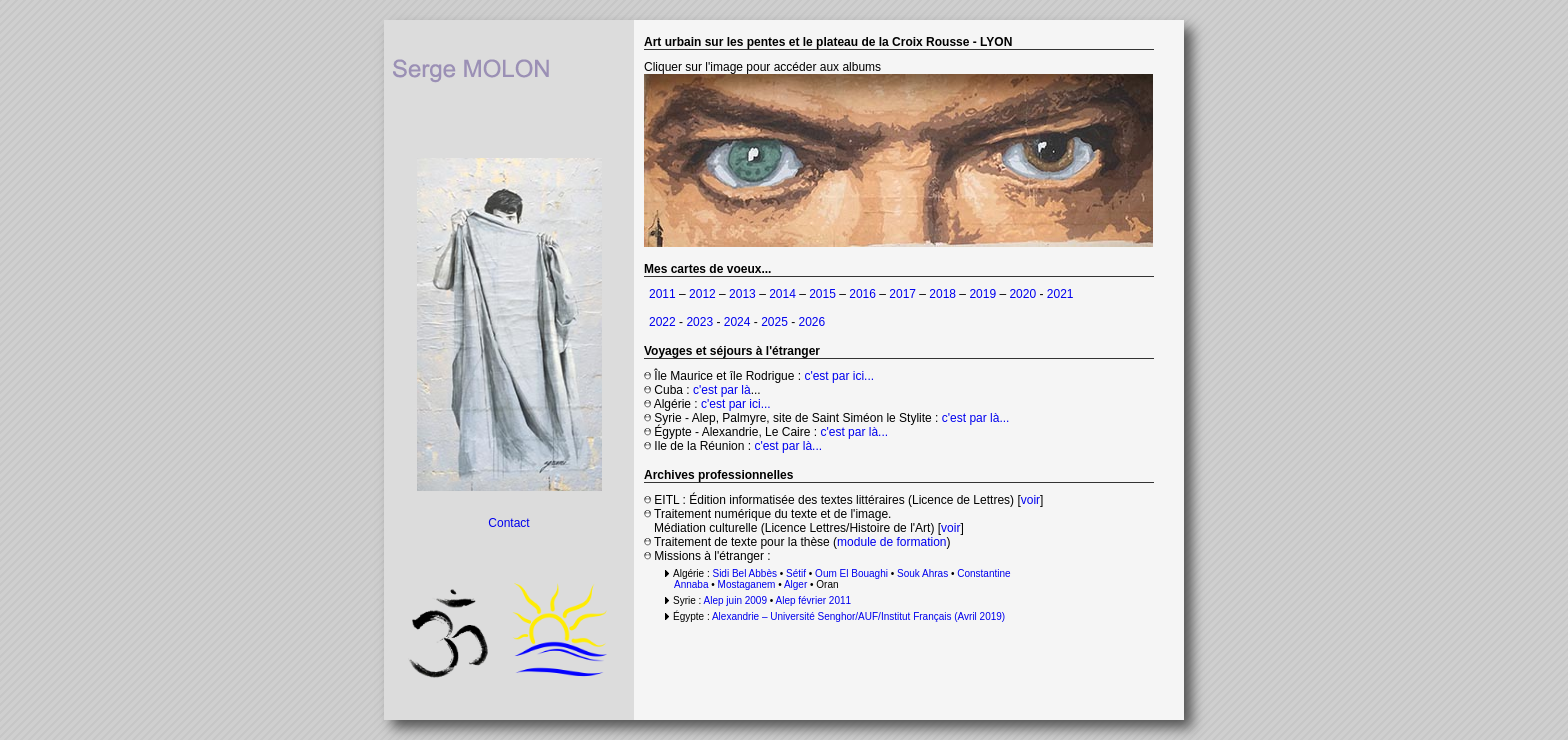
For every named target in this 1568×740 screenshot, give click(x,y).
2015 (822, 294)
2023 (701, 322)
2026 (812, 322)
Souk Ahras (922, 573)
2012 (702, 294)
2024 (737, 322)
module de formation (891, 542)
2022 (662, 322)
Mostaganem (747, 584)
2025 (774, 322)
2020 (1022, 294)
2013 (742, 294)
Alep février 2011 (813, 600)
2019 (982, 294)
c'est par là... (976, 418)
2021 (1060, 294)
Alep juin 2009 (735, 600)
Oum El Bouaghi (851, 573)
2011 (662, 294)
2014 (782, 294)
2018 (942, 294)
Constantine (982, 573)
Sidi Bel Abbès (744, 573)
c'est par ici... (839, 376)
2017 (902, 294)
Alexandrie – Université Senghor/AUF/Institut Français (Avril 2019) (858, 616)
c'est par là (722, 390)
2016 (862, 294)
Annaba (691, 584)
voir (1030, 500)
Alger (795, 584)
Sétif (796, 573)
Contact (508, 523)
